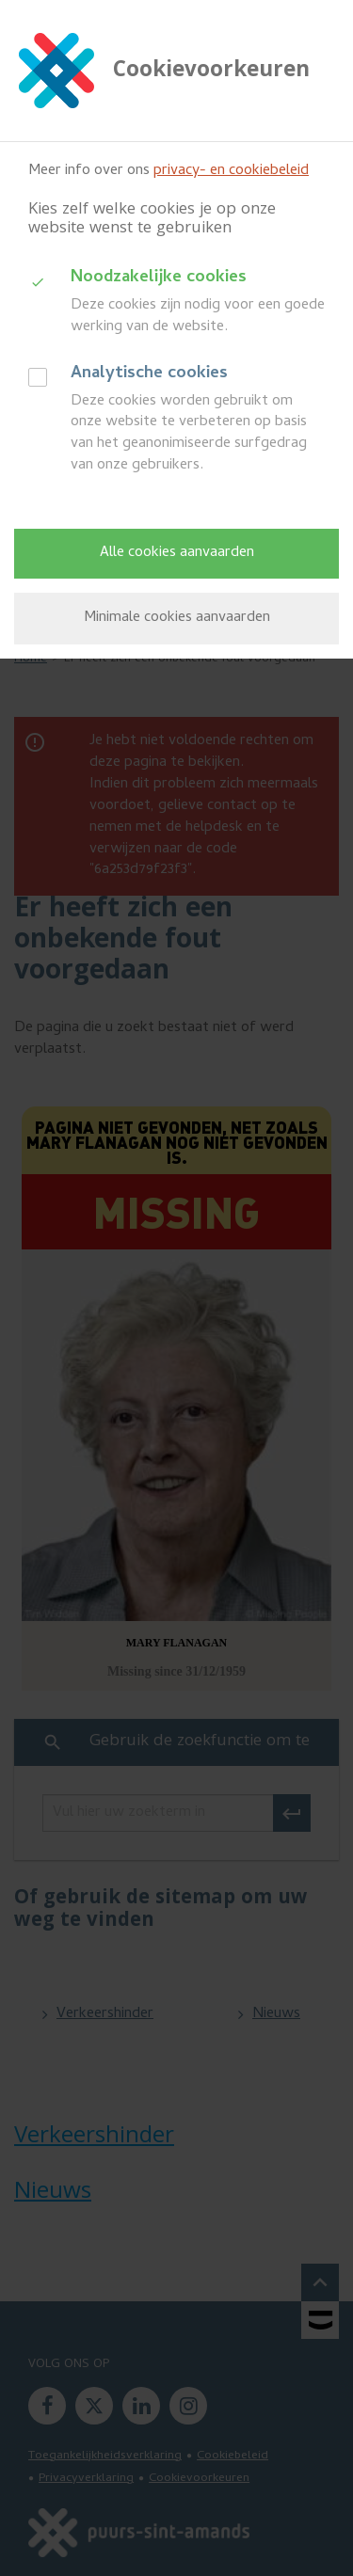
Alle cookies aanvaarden (177, 553)
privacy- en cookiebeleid (231, 171)
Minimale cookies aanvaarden (177, 618)
